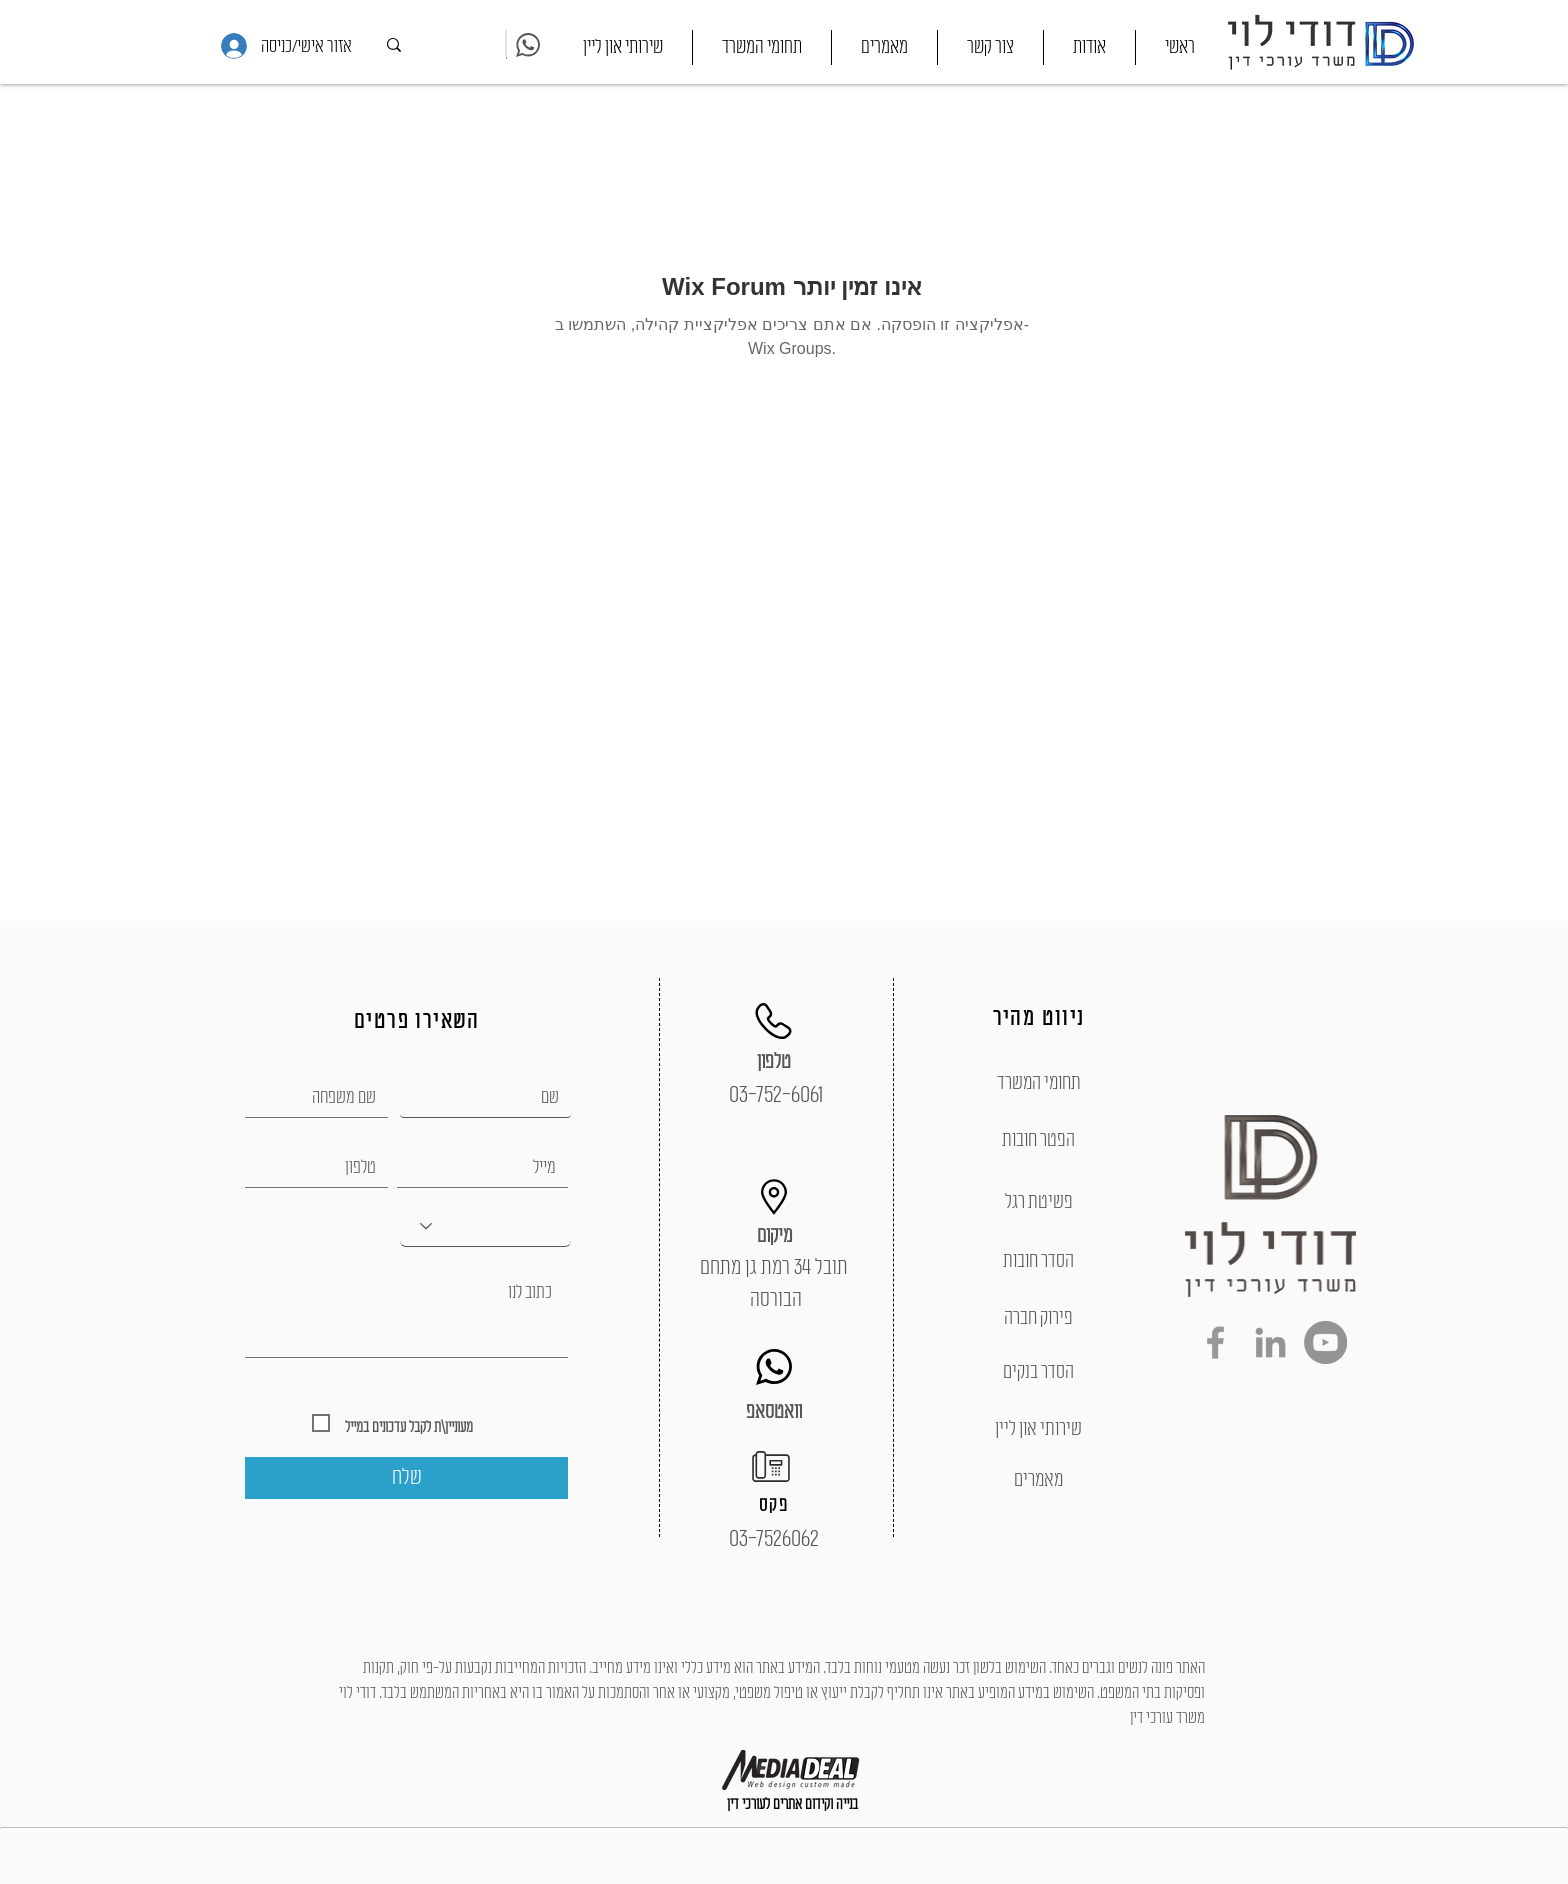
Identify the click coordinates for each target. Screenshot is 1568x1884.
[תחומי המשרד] (1038, 1083)
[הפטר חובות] (1038, 1140)
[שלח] (406, 1478)
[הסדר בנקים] (1038, 1372)
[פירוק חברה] (1038, 1318)
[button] (762, 47)
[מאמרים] (1038, 1480)
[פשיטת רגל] (1038, 1202)
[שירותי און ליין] (1038, 1429)
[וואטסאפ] (774, 1412)
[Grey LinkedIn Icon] (1270, 1342)
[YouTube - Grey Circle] (1325, 1342)
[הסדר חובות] (1038, 1261)
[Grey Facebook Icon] (1215, 1342)
